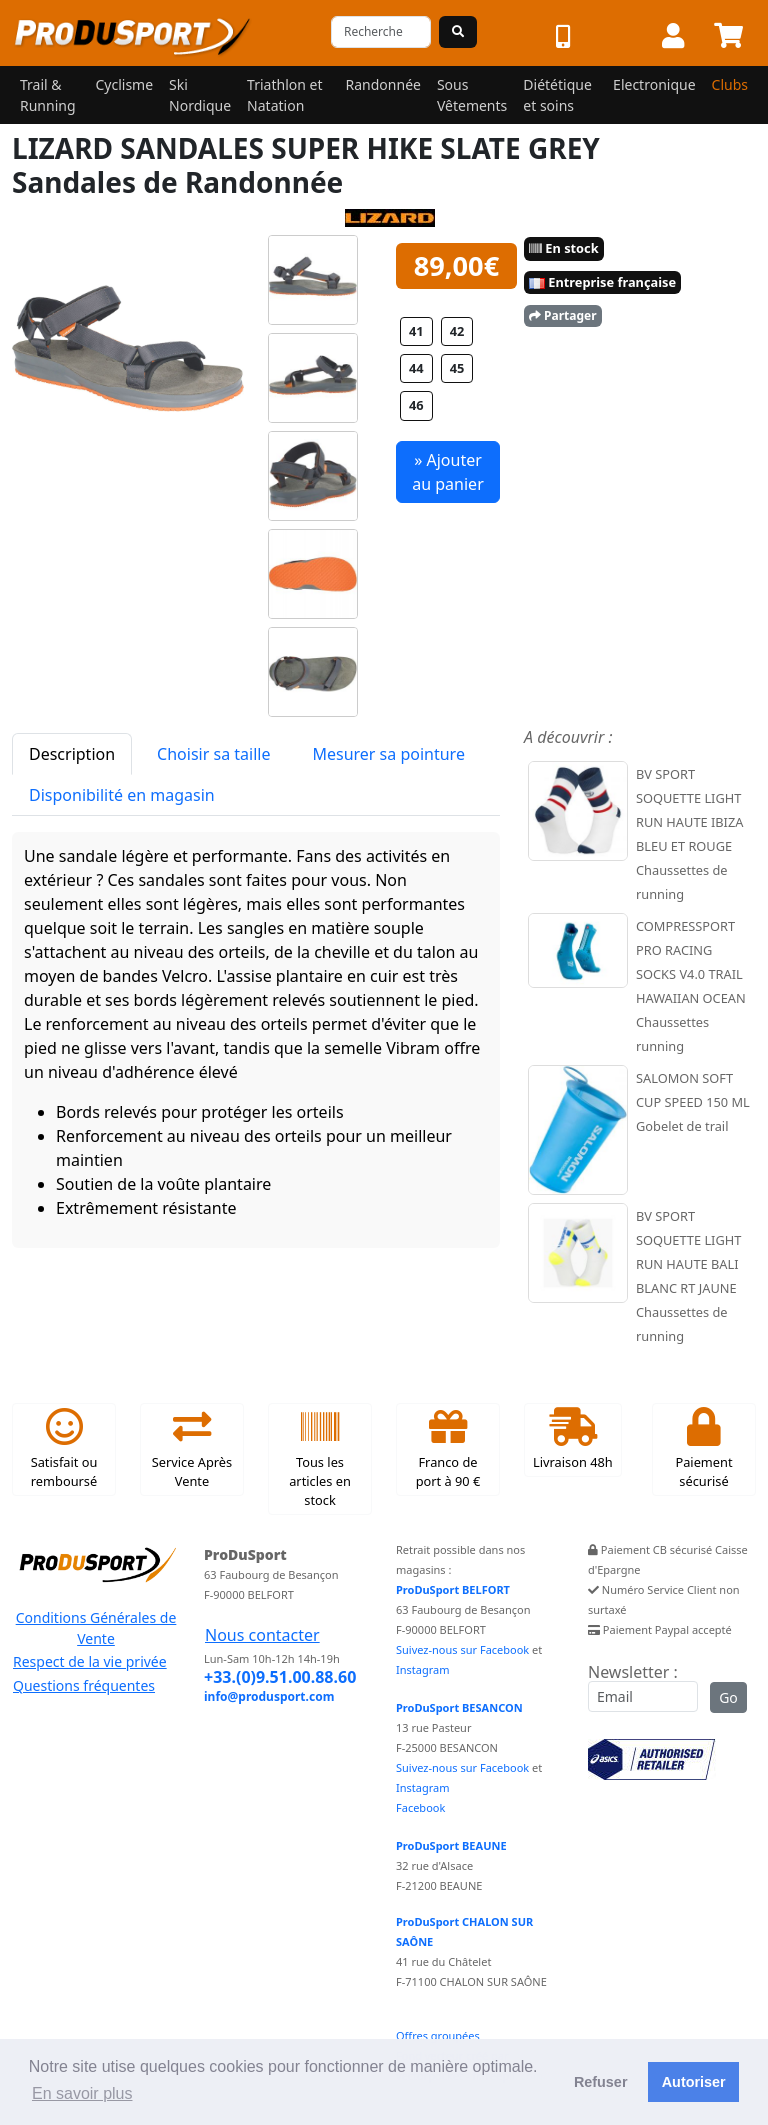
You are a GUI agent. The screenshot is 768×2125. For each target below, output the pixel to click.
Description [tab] (72, 754)
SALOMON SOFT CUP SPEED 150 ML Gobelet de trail (693, 1102)
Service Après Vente (192, 1449)
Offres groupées (438, 2035)
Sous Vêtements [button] (472, 95)
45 (457, 368)
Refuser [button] (601, 2082)
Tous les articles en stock (320, 1458)
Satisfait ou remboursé (64, 1449)
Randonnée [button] (383, 84)
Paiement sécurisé (703, 1449)
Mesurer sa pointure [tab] (388, 754)
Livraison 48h (573, 1439)
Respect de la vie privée (90, 1661)
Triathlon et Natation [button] (284, 95)
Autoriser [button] (694, 2082)
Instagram (422, 1669)
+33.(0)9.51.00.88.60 (280, 1677)
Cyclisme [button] (124, 84)
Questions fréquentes (84, 1685)
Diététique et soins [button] (557, 95)
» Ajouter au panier (448, 472)
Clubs (730, 84)
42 (457, 331)
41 (416, 331)
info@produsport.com (269, 1696)
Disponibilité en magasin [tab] (122, 795)
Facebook (420, 1807)
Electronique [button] (654, 84)
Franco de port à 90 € (448, 1449)
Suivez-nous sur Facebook (462, 1649)
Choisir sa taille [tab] (213, 754)
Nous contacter (262, 1635)
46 (416, 405)
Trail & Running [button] (48, 95)
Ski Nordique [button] (200, 95)
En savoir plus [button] (82, 2093)
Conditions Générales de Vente (96, 1628)
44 (416, 368)
